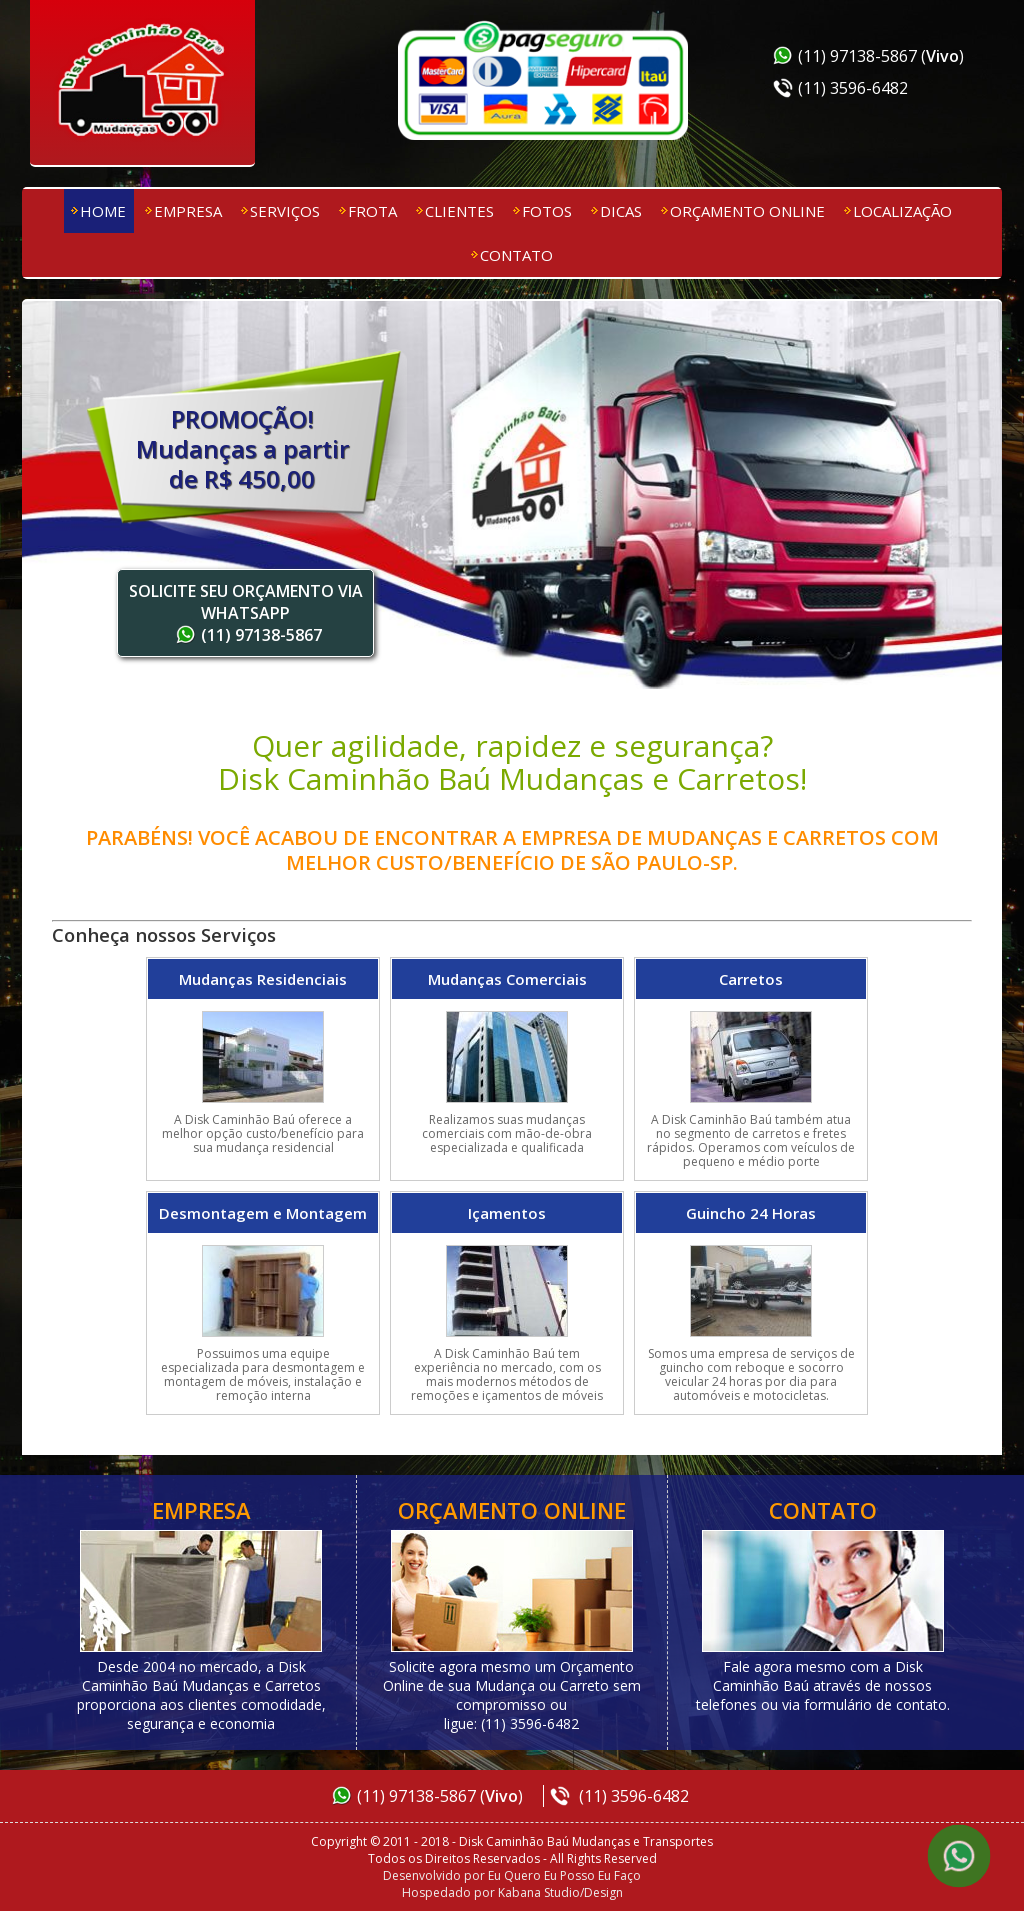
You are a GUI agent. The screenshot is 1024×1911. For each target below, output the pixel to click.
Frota (372, 211)
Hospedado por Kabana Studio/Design (512, 1892)
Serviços (285, 211)
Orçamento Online (747, 211)
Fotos (547, 211)
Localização (902, 211)
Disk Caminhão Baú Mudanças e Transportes (142, 85)
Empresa (188, 211)
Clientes (459, 211)
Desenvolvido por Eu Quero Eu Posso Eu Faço (512, 1875)
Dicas (621, 211)
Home (103, 211)
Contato (516, 255)
